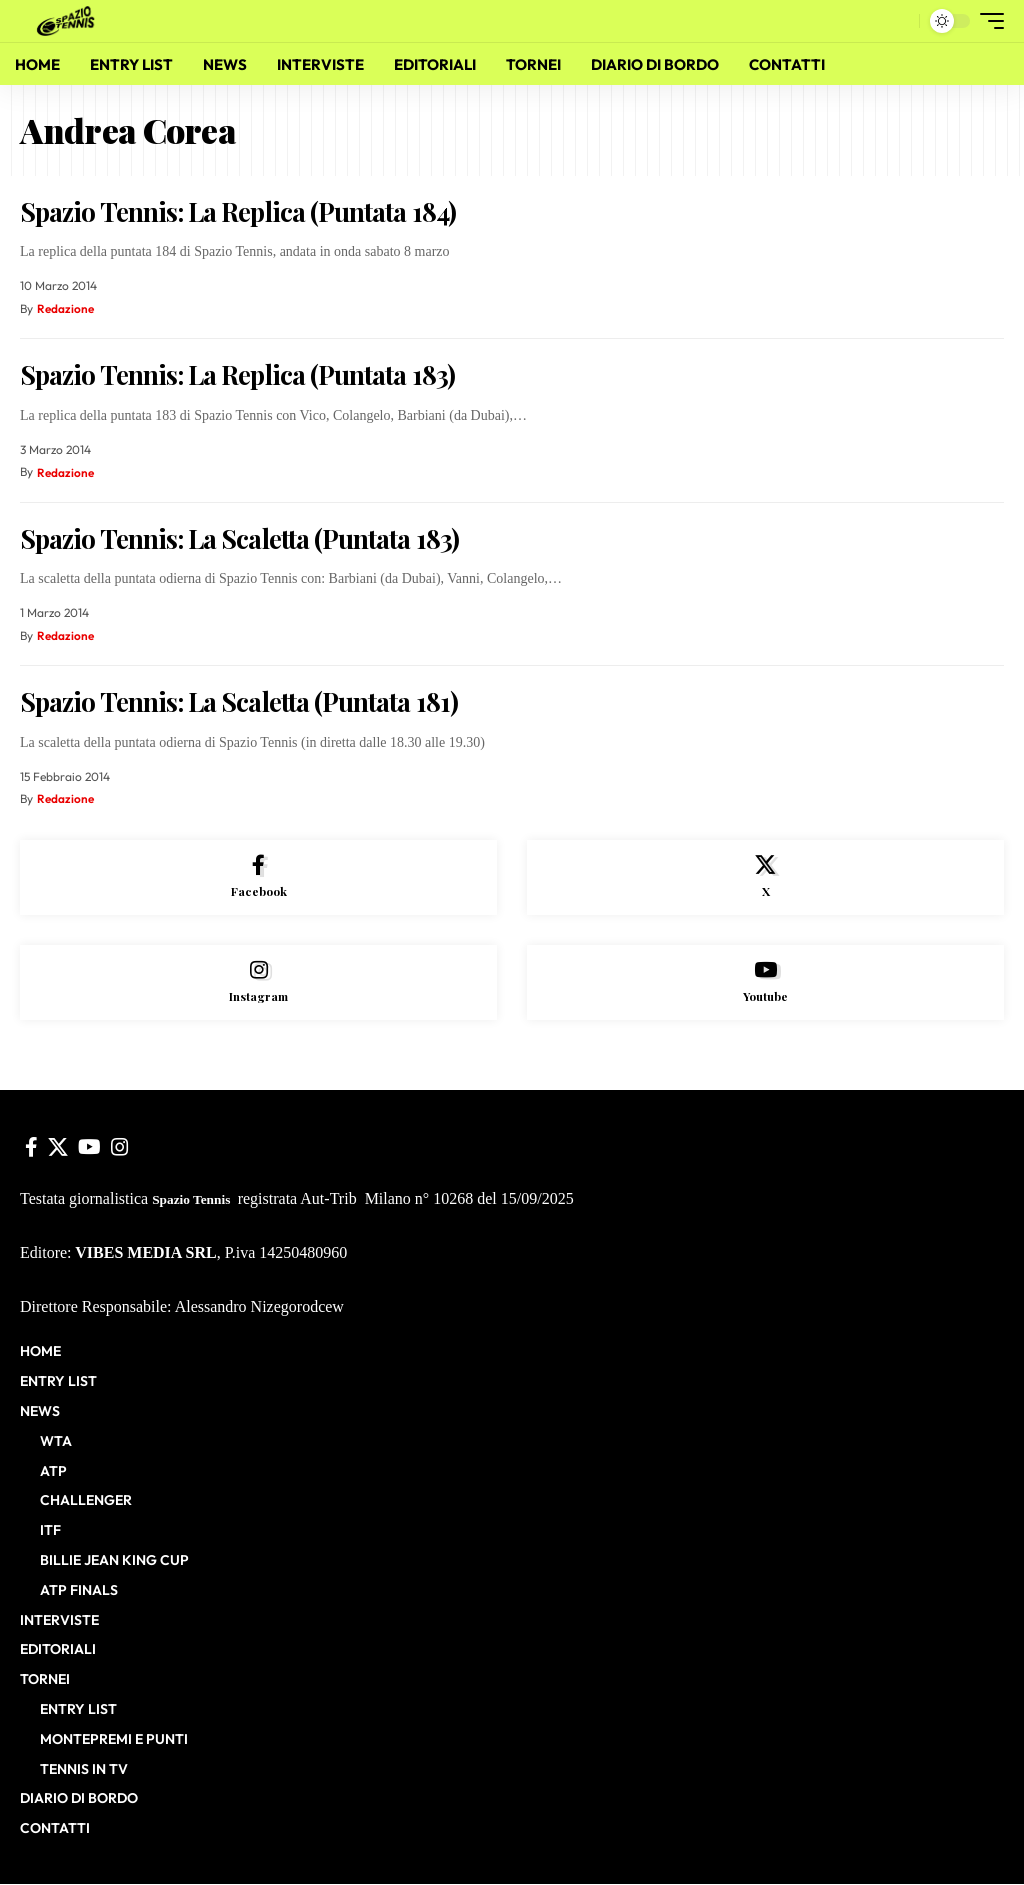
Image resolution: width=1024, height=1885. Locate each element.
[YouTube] (89, 1148)
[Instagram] (258, 983)
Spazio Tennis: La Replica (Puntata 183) (237, 374)
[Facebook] (258, 878)
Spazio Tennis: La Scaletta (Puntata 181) (239, 701)
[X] (765, 878)
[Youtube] (765, 983)
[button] (899, 21)
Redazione (65, 308)
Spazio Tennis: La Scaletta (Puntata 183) (239, 538)
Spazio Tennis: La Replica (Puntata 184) (238, 211)
